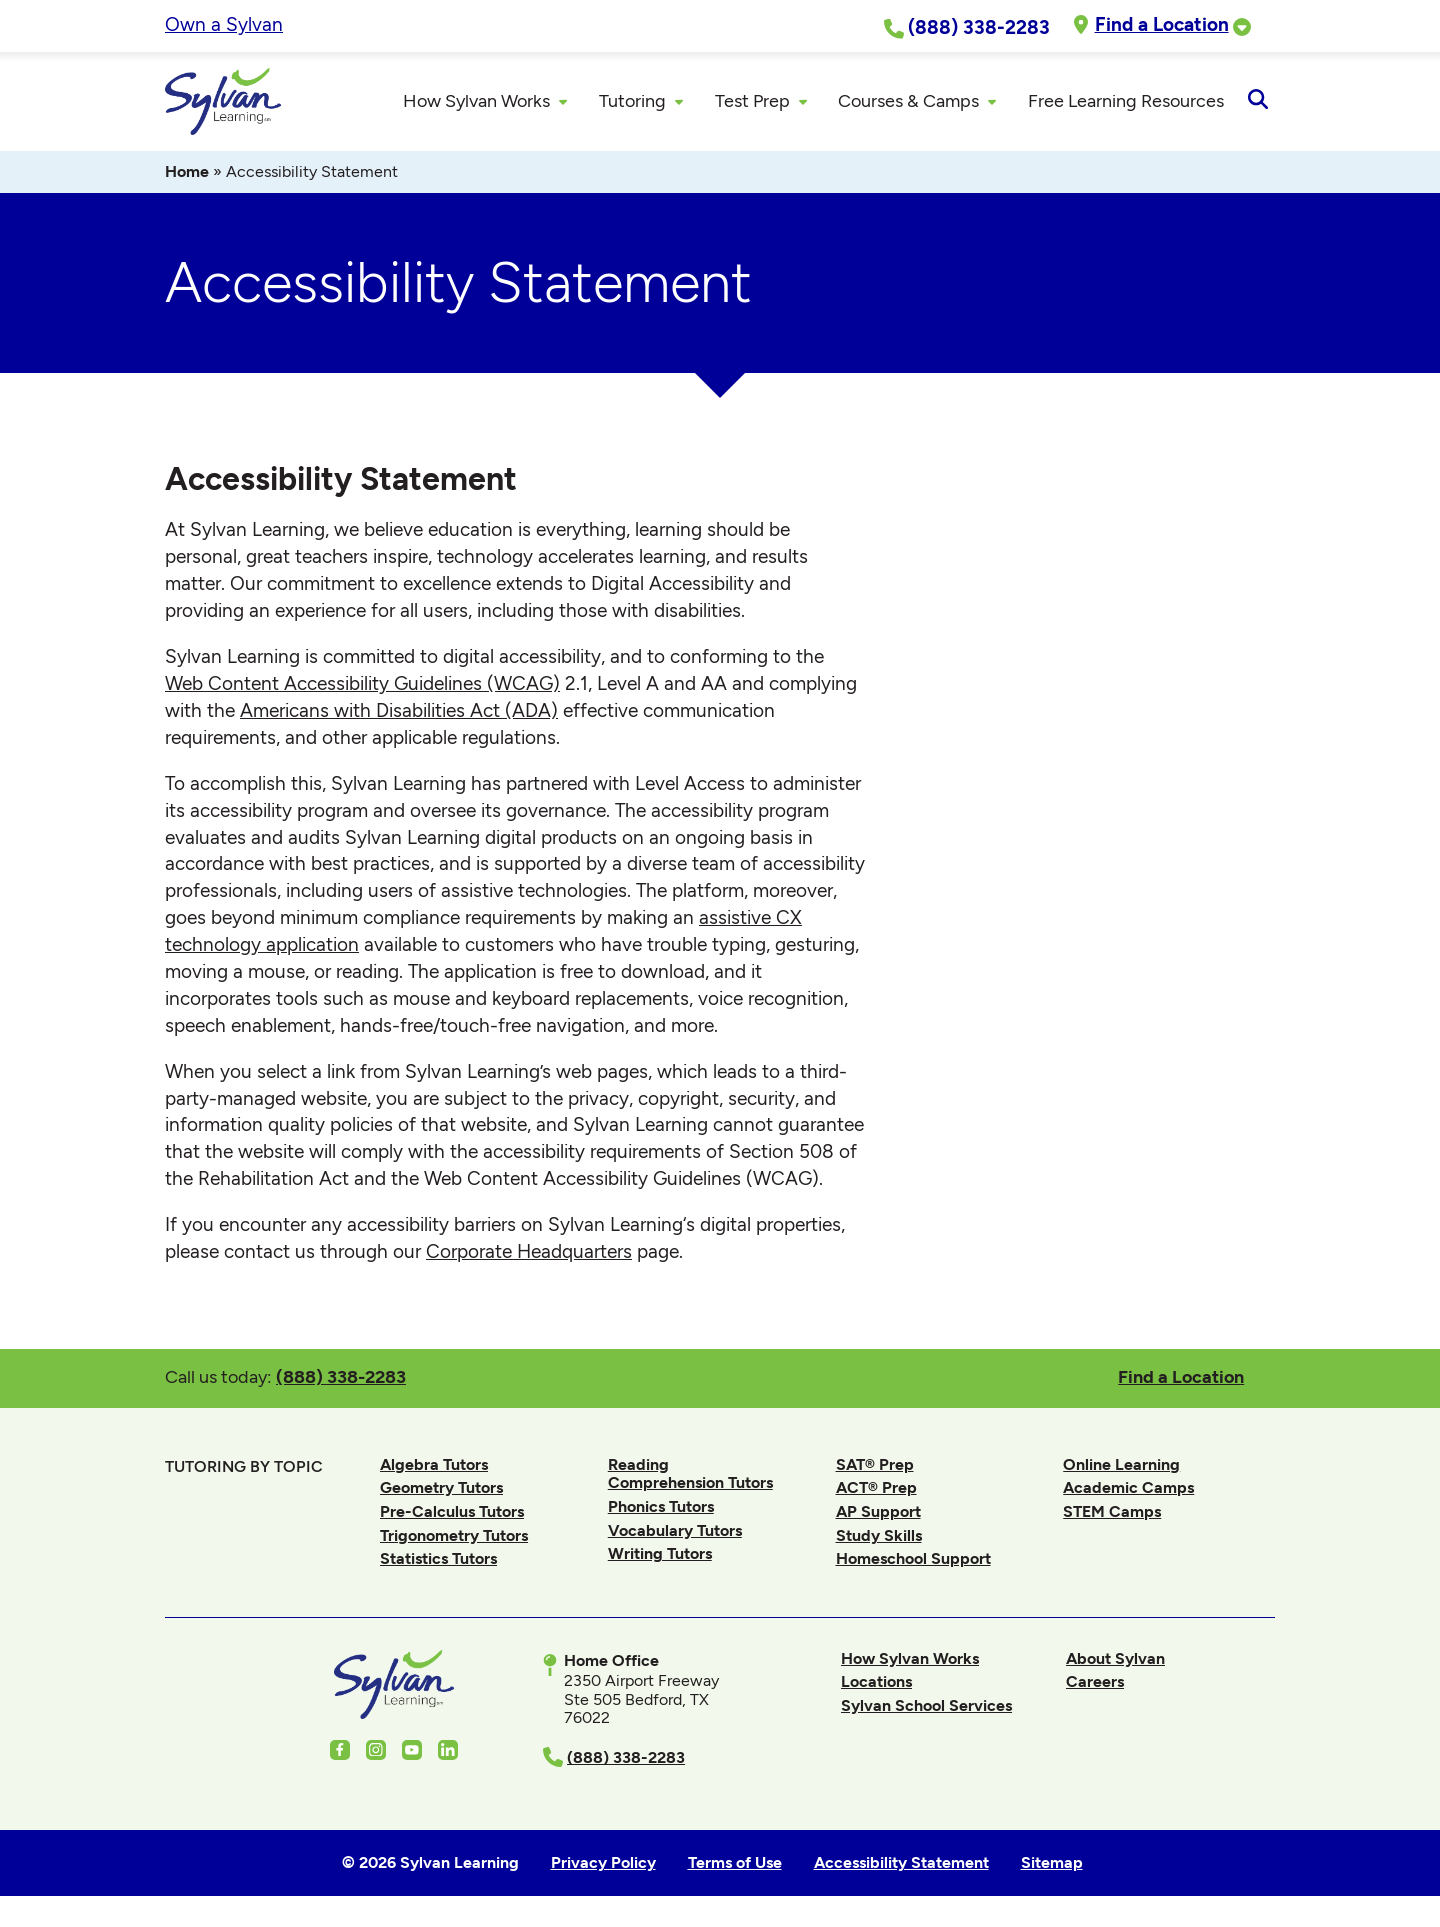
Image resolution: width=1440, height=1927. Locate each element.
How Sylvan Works (910, 1659)
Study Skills (879, 1536)
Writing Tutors (660, 1554)
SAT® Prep (875, 1465)
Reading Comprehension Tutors (690, 1474)
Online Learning (1121, 1465)
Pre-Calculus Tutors (452, 1512)
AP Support (878, 1512)
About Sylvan (1115, 1659)
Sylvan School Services (926, 1706)
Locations (876, 1682)
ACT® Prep (876, 1488)
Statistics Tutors (438, 1559)
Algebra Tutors (434, 1465)
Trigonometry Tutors (454, 1536)
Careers (1095, 1682)
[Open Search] (1257, 102)
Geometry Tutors (441, 1488)
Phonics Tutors (661, 1507)
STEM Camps (1112, 1512)
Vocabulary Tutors (675, 1530)
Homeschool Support (913, 1559)
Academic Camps (1128, 1488)
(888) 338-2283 (341, 1377)
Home (187, 172)
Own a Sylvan (224, 24)
